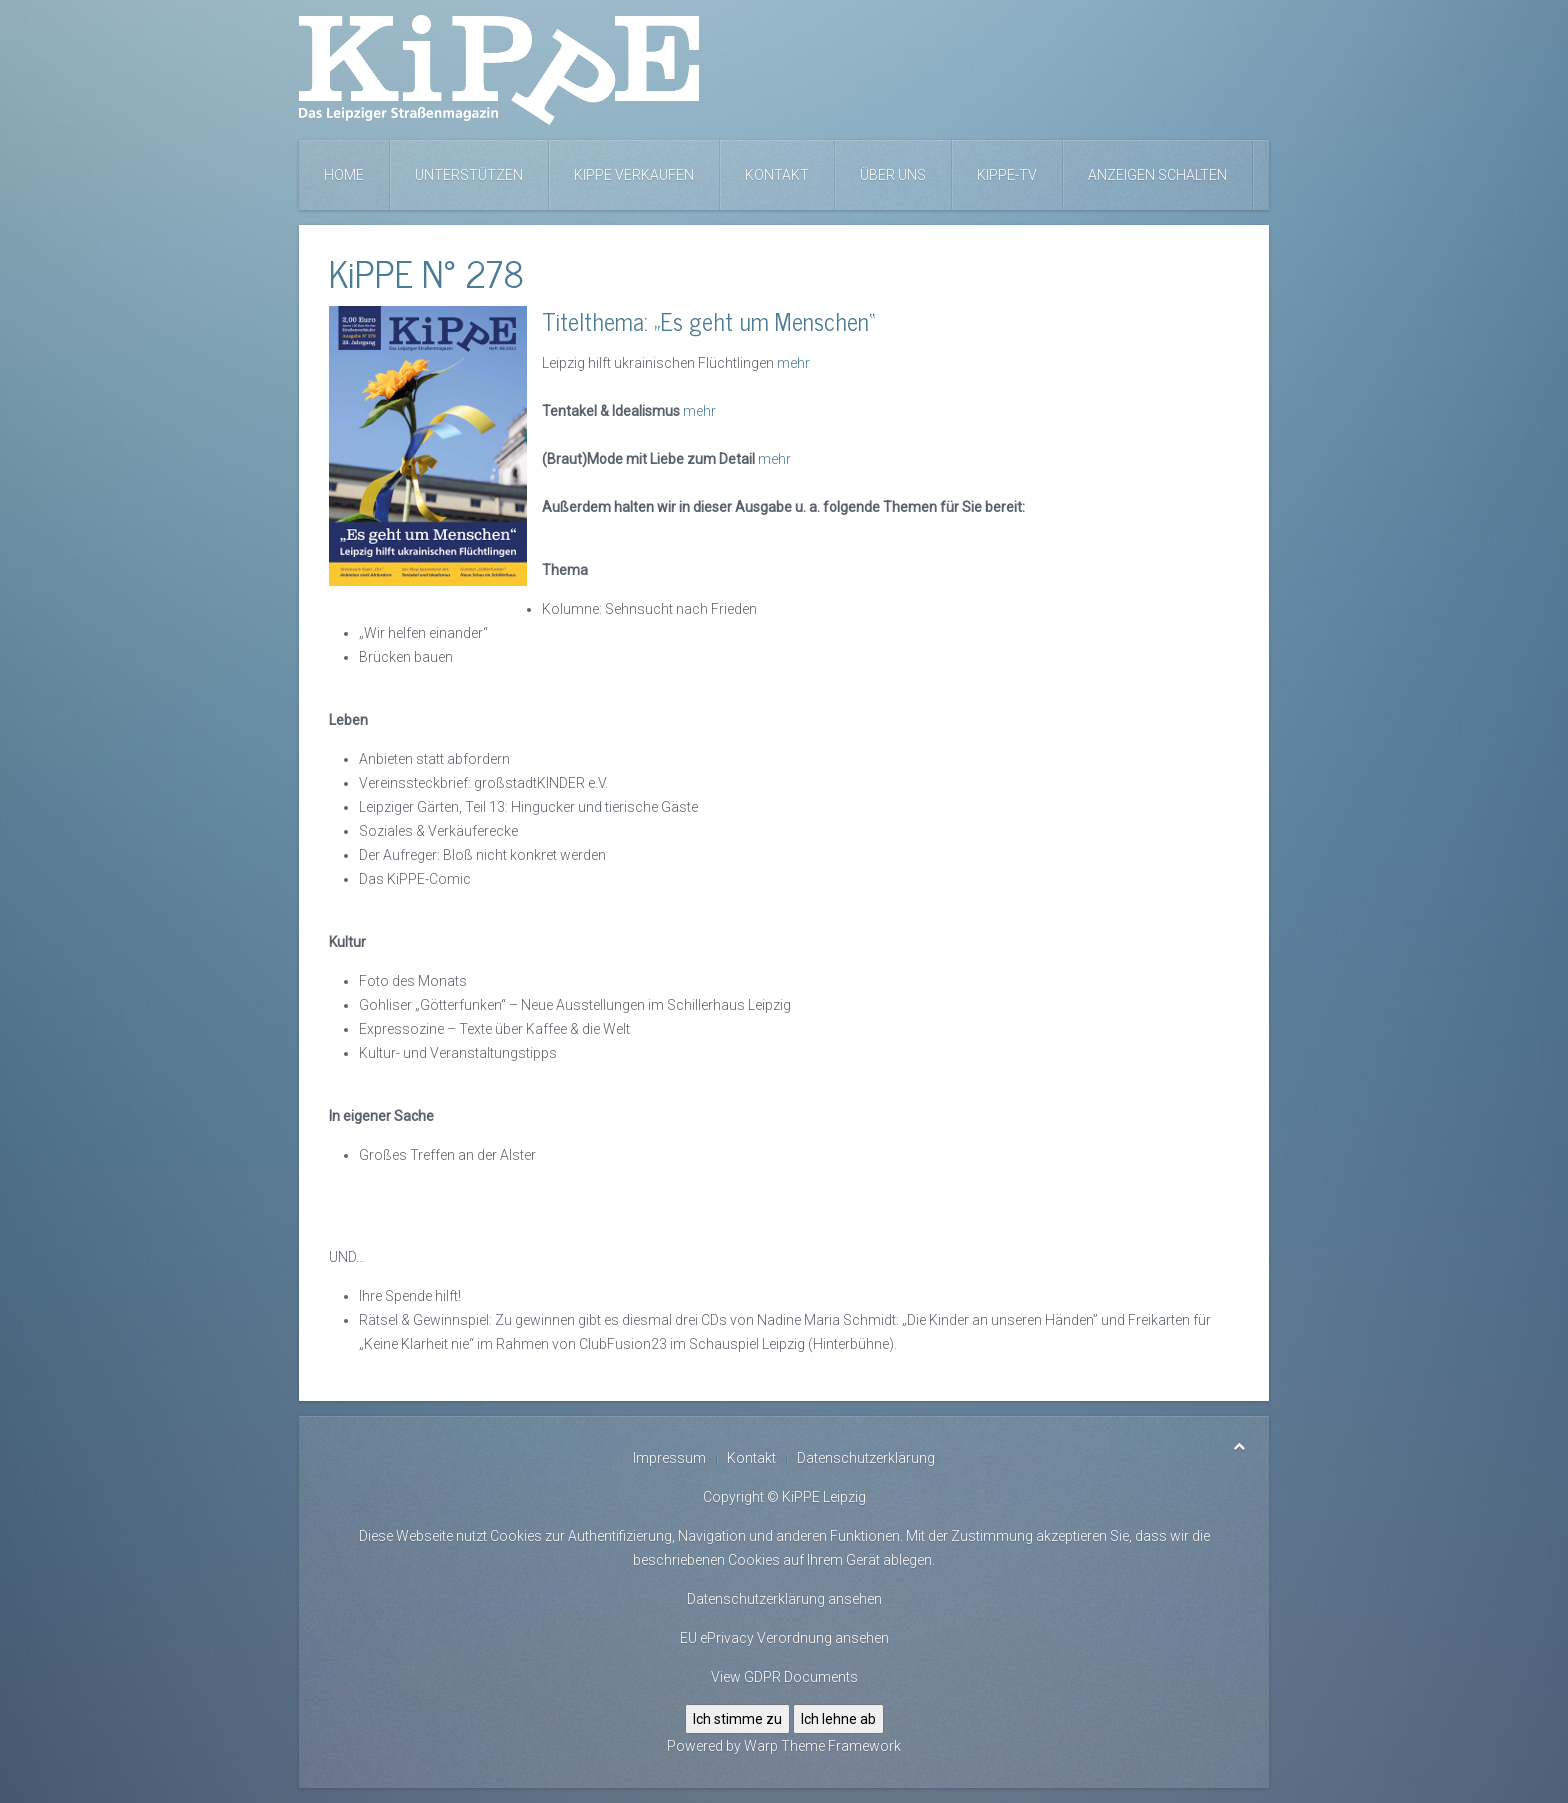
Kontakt (777, 175)
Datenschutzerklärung (866, 1458)
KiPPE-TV (1007, 175)
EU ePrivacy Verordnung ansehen (784, 1638)
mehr (793, 363)
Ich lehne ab (838, 1719)
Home (344, 175)
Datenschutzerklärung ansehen (784, 1599)
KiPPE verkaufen (634, 175)
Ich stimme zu (737, 1719)
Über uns (893, 175)
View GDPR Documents (784, 1677)
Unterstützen (469, 175)
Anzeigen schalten (1157, 175)
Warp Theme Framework (822, 1746)
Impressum (669, 1458)
